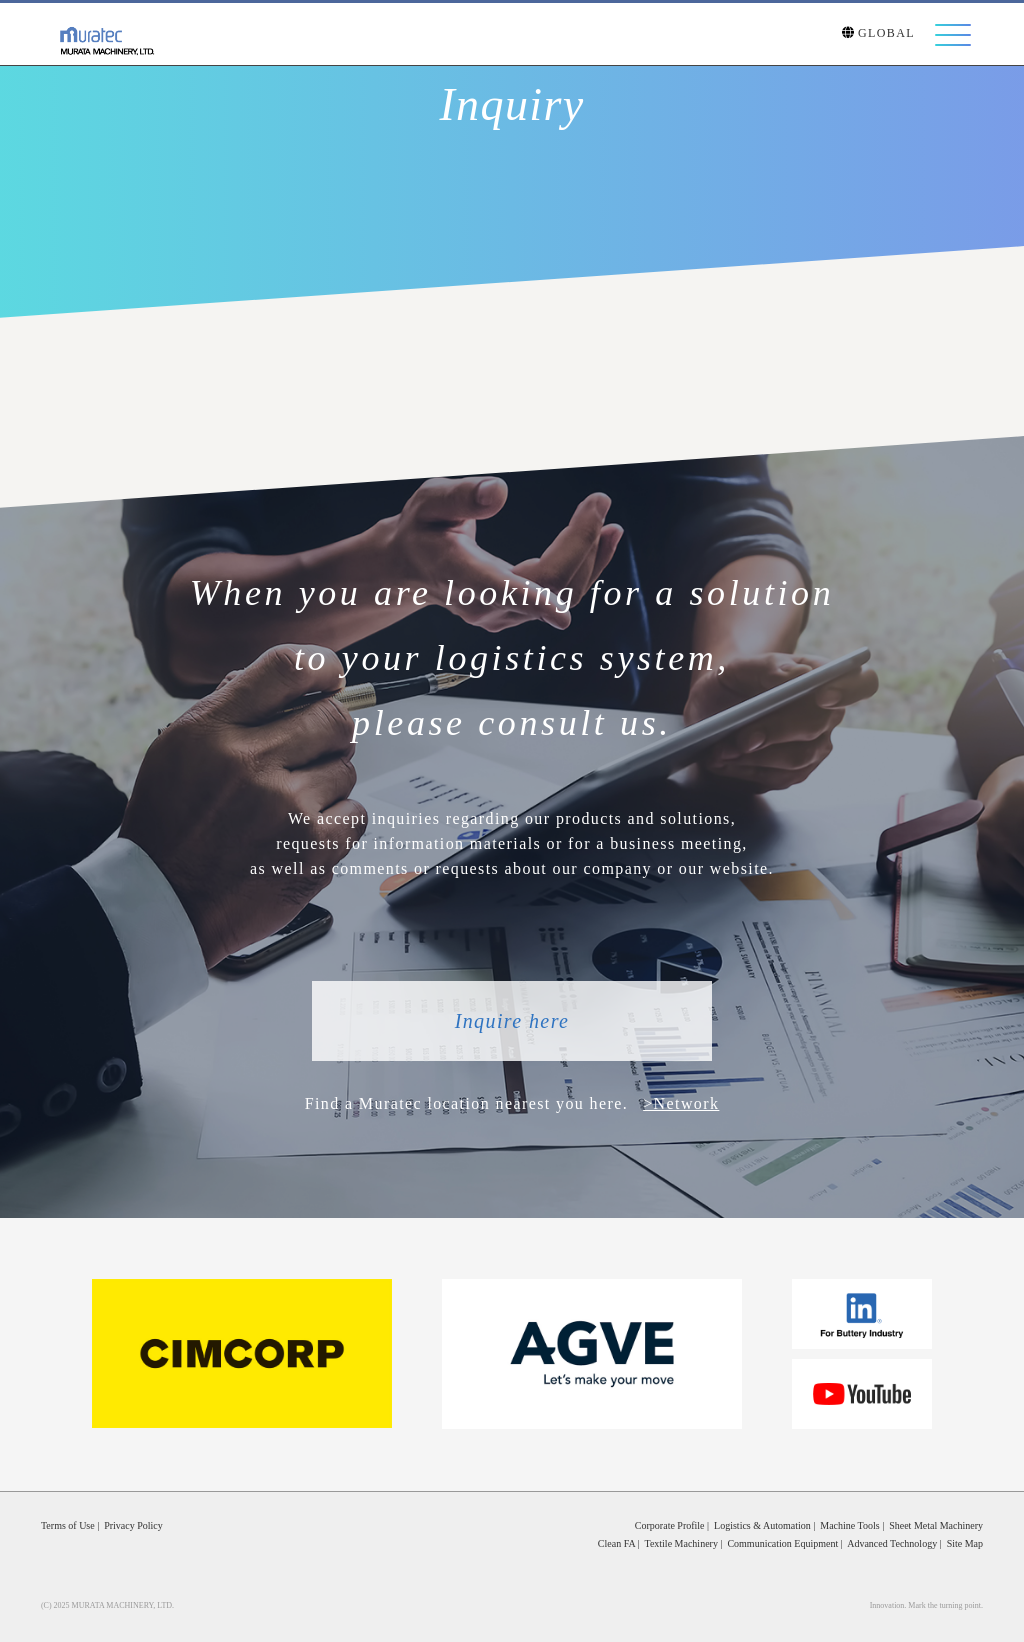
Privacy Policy (133, 1525)
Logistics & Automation (762, 1525)
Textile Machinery (680, 1543)
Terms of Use (68, 1525)
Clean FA (616, 1543)
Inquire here (512, 1021)
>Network (681, 1103)
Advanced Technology (892, 1543)
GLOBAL (878, 35)
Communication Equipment (782, 1543)
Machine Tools (849, 1525)
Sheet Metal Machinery (936, 1525)
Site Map (965, 1543)
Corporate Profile (670, 1525)
